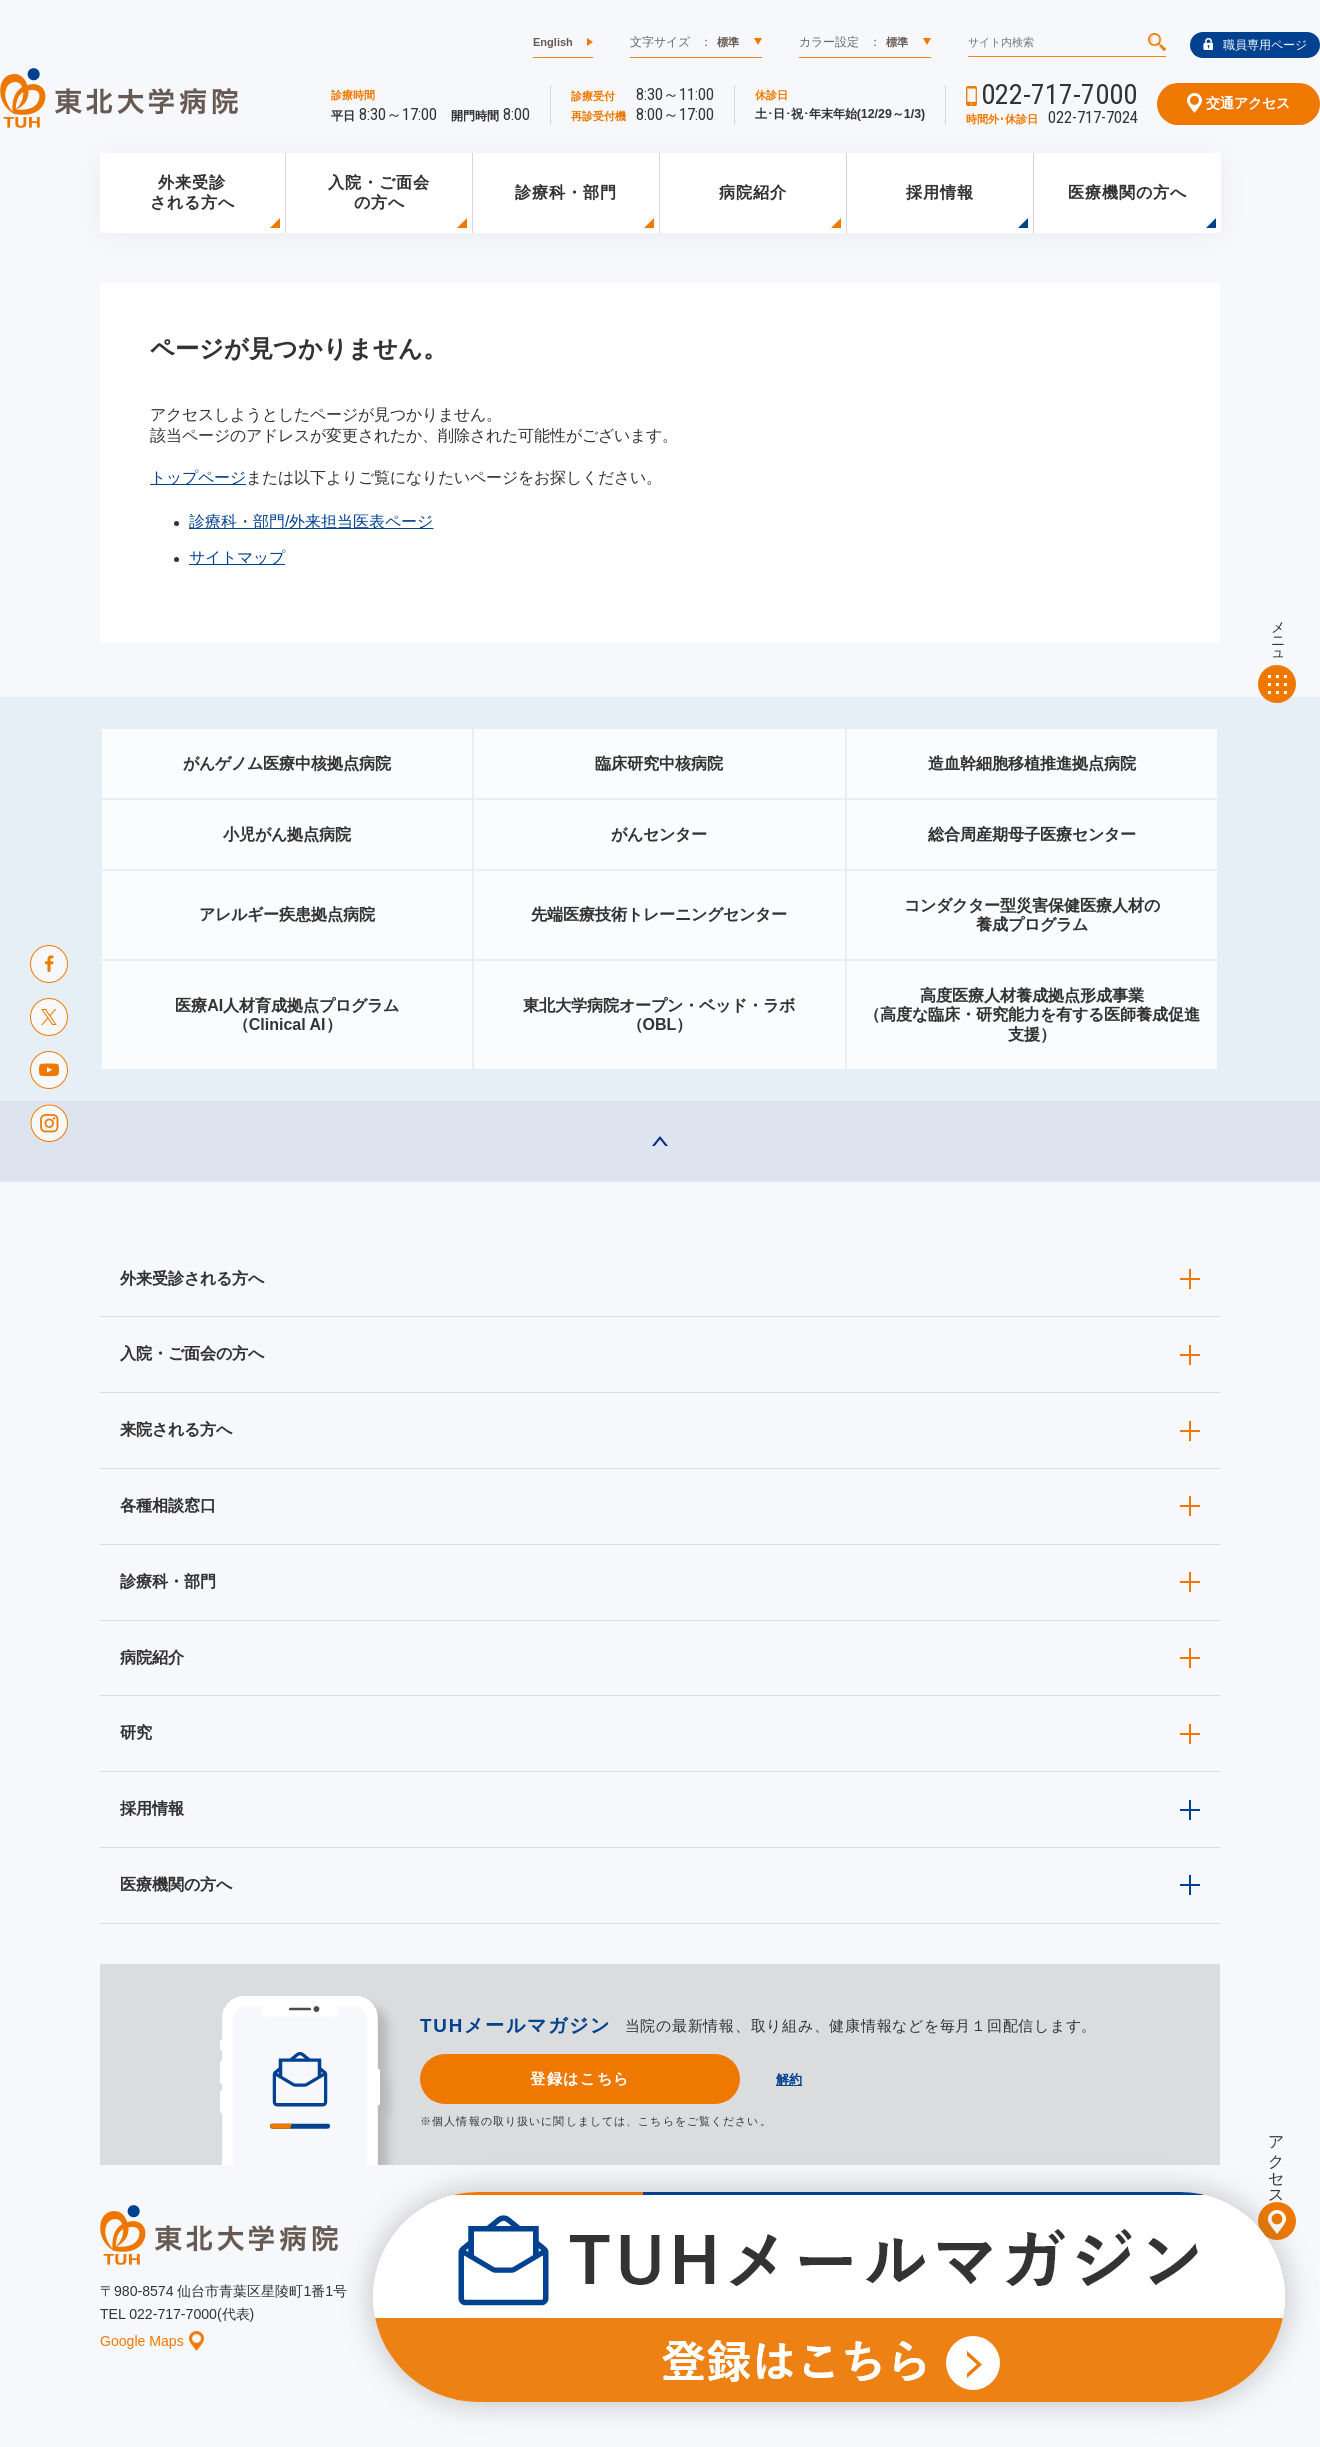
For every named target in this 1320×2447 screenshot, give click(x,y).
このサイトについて (784, 2305)
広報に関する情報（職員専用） (873, 2274)
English (553, 42)
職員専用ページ (1255, 45)
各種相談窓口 (168, 1505)
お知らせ (587, 2305)
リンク (1202, 2305)
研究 (136, 1732)
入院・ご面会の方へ (379, 193)
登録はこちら (579, 2078)
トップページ (198, 477)
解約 (789, 2079)
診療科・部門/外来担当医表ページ (311, 521)
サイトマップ (237, 557)
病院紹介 (753, 192)
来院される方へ (176, 1429)
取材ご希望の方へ (705, 2274)
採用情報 (940, 192)
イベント (671, 2305)
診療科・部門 (566, 192)
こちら (656, 2121)
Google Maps (152, 2341)
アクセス (1276, 2161)
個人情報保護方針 (922, 2305)
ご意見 (1023, 2305)
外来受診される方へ (192, 193)
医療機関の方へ (1127, 192)
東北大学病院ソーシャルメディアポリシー (1106, 2274)
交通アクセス (1238, 103)
